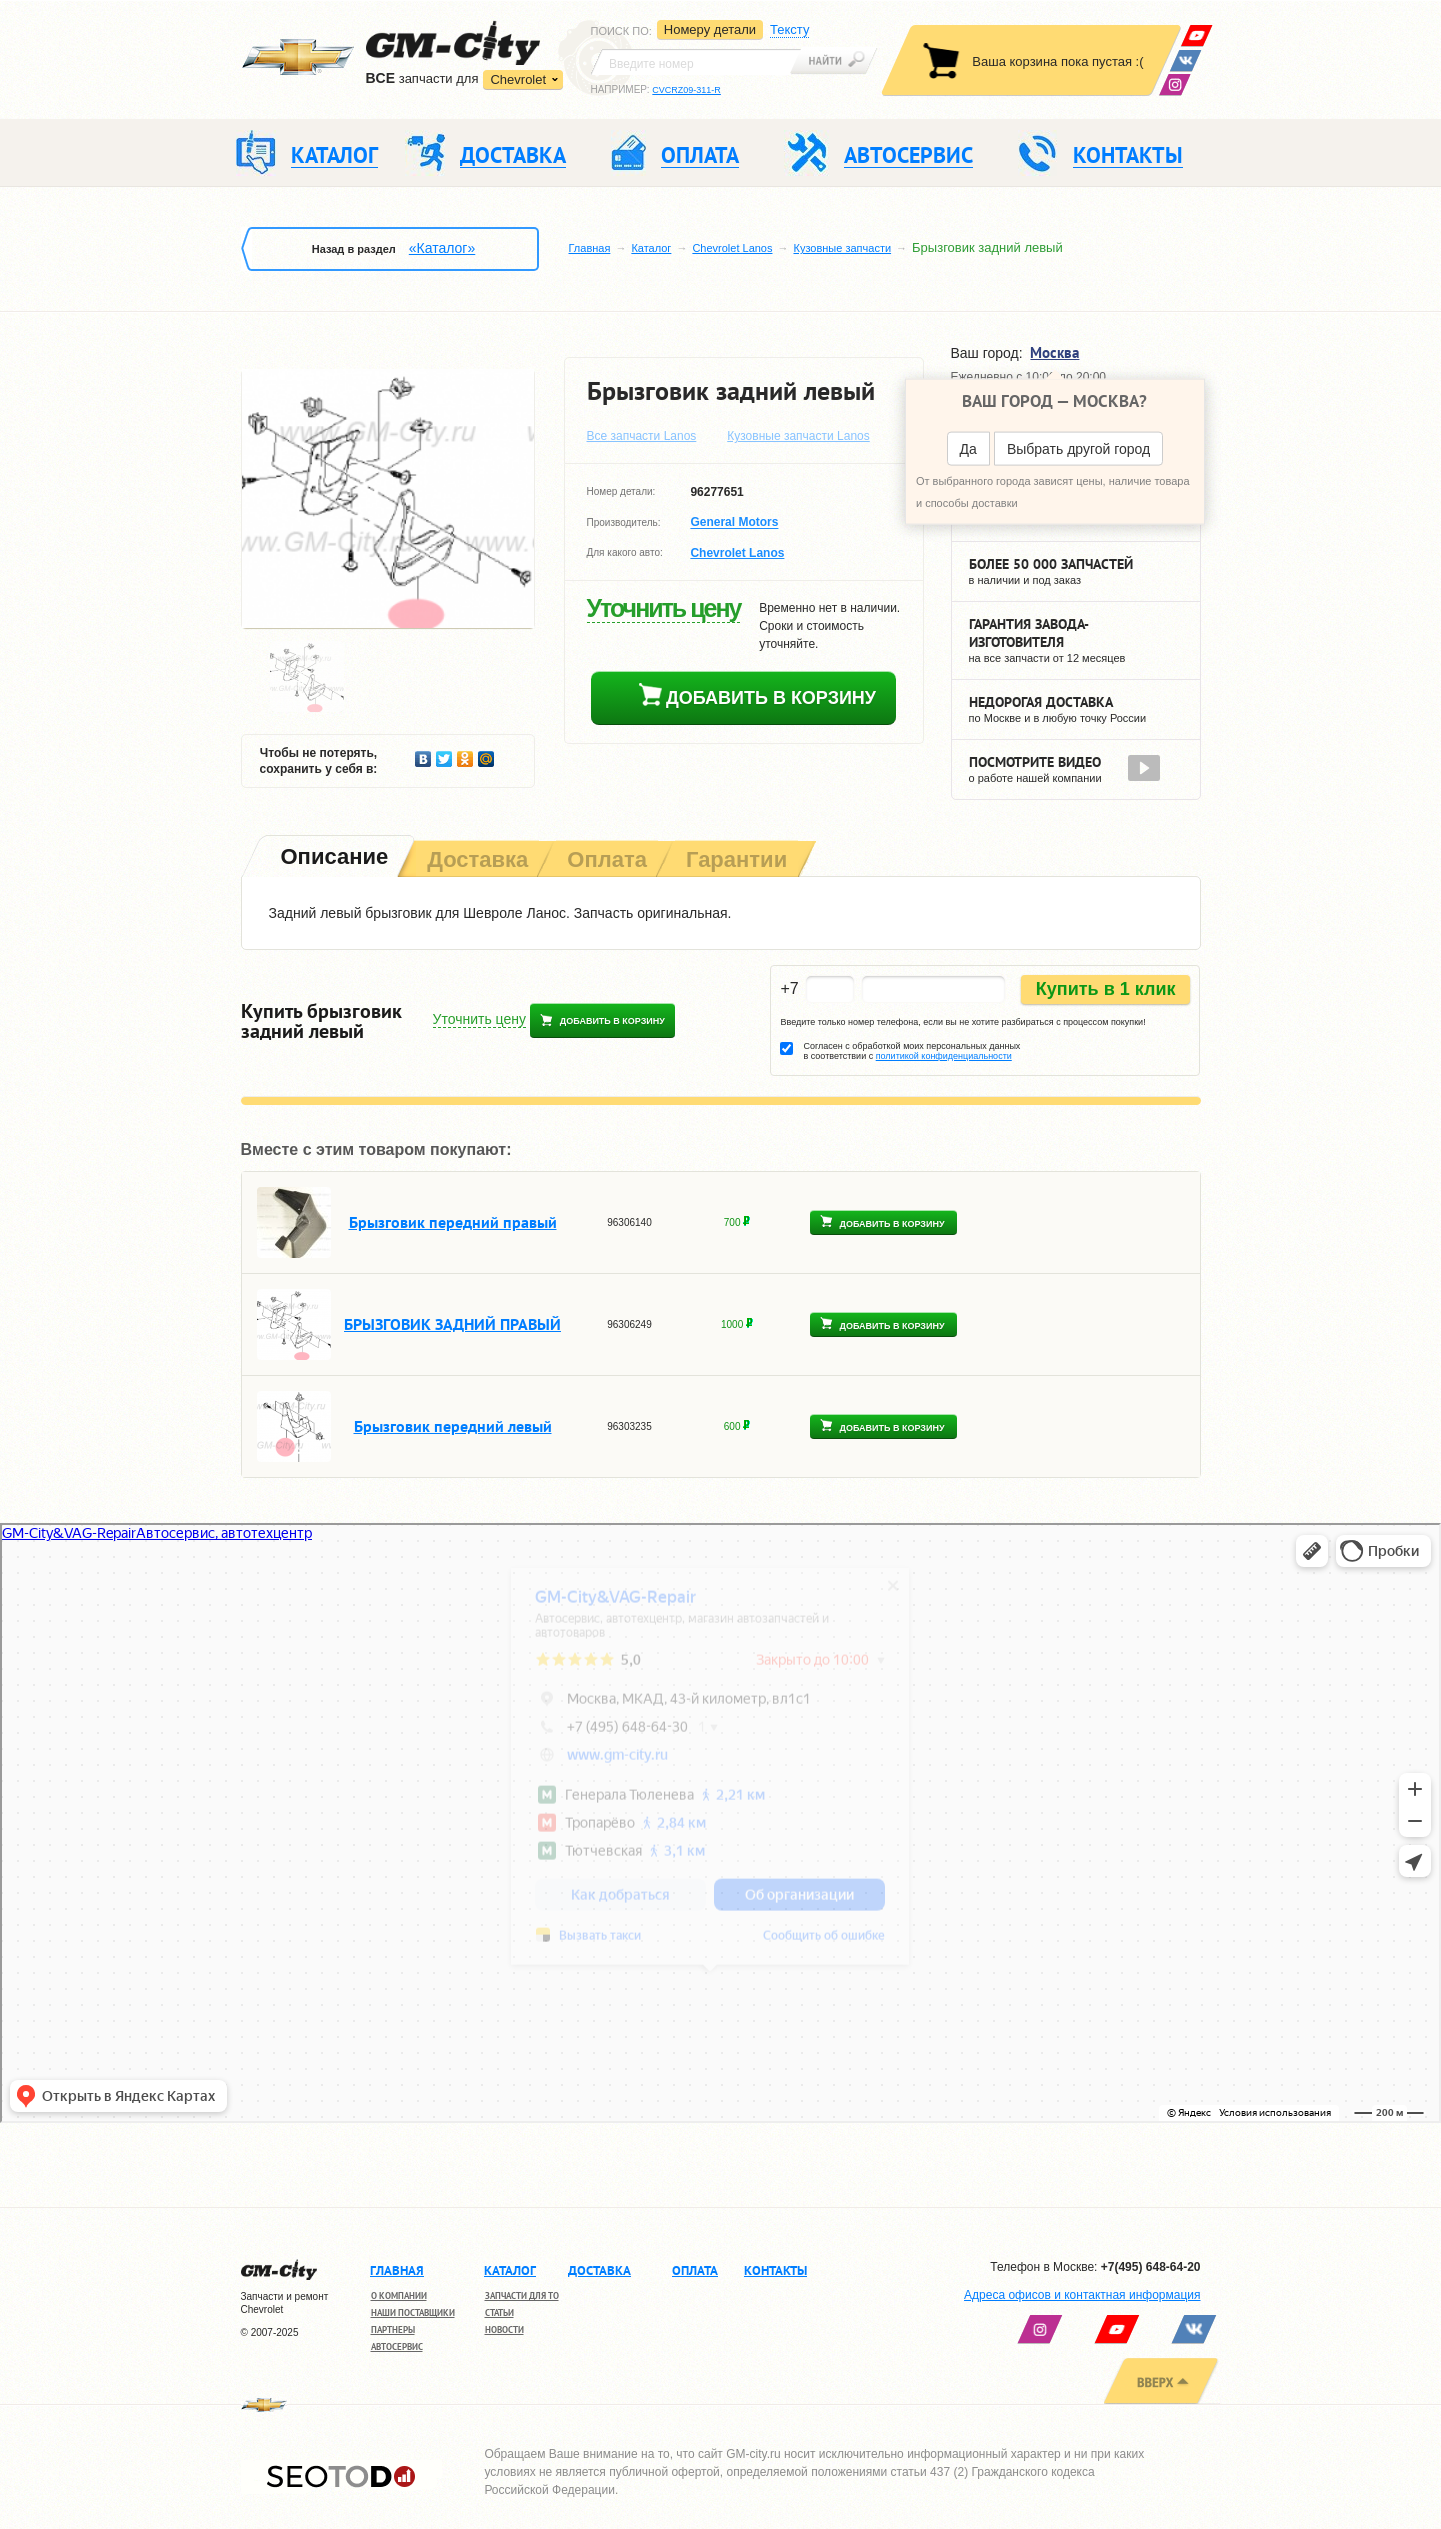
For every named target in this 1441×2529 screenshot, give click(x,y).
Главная (590, 248)
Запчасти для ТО (522, 2295)
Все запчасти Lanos (642, 436)
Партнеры (393, 2329)
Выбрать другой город (1078, 449)
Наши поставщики (413, 2312)
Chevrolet (518, 79)
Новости (504, 2329)
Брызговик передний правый (453, 1222)
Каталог (651, 248)
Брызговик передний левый (453, 1426)
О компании (399, 2295)
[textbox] (696, 62)
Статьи (499, 2312)
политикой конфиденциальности (944, 1056)
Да (968, 449)
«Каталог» (442, 248)
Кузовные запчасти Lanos (798, 436)
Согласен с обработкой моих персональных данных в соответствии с (911, 1051)
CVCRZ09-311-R (686, 90)
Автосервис (397, 2346)
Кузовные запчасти (842, 248)
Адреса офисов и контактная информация (1082, 2295)
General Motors (734, 523)
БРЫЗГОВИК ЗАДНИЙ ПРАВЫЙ (452, 1324)
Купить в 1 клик (1106, 989)
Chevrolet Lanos (732, 248)
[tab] (333, 858)
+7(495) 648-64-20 (1151, 2267)
